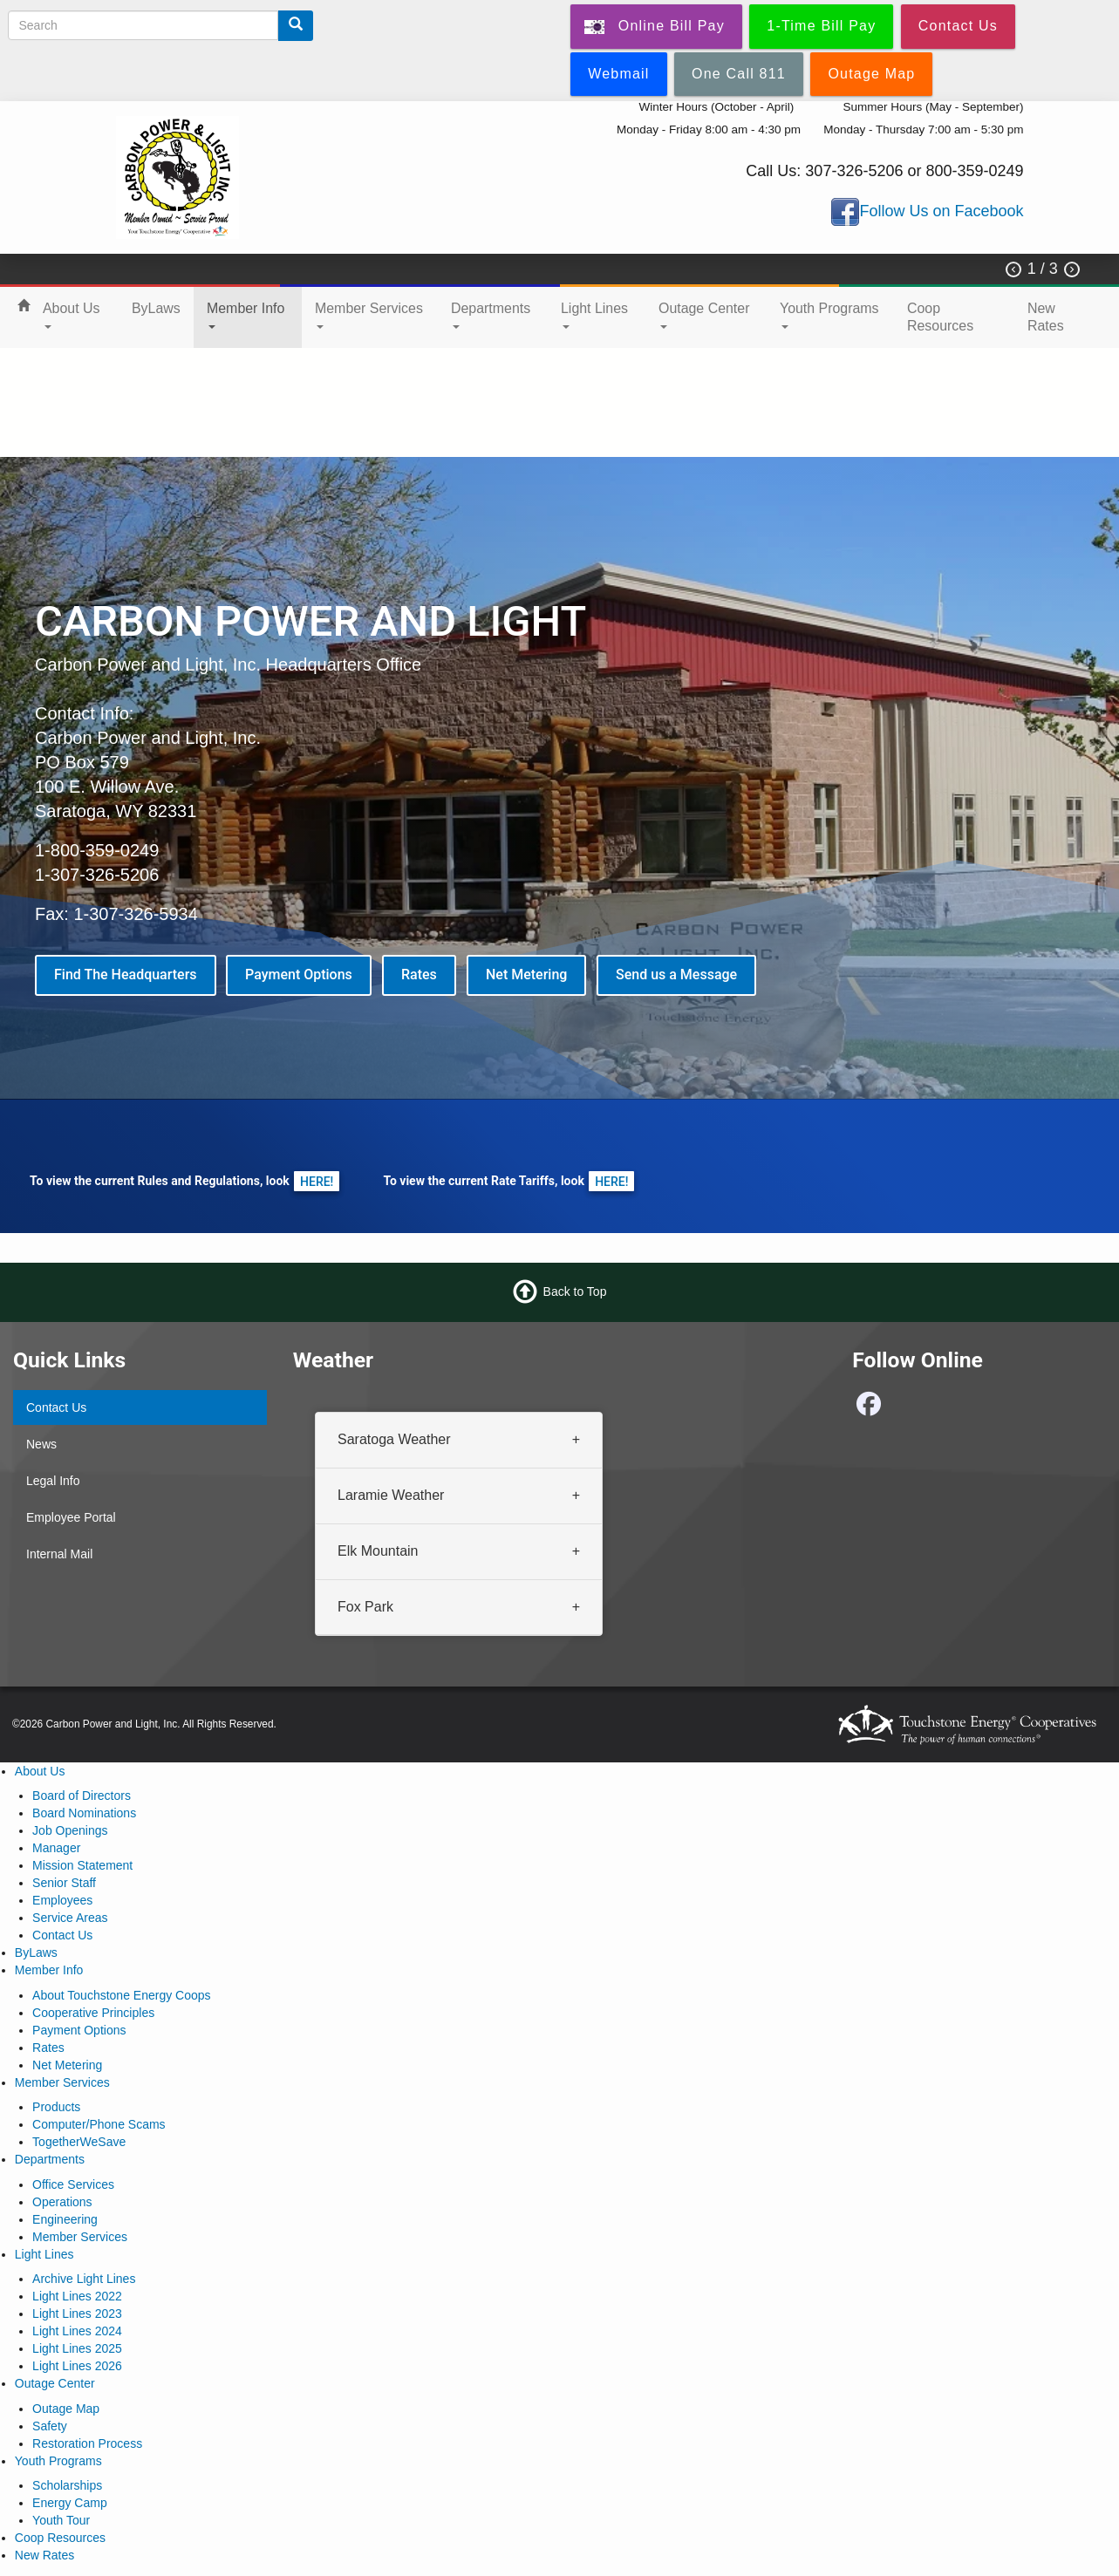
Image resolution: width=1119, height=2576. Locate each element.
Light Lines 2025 (77, 2348)
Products (56, 2107)
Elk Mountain (378, 1550)
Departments (490, 315)
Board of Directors (81, 1796)
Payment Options (298, 974)
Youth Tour (61, 2520)
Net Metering (526, 974)
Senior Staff (64, 1883)
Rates (419, 974)
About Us (71, 315)
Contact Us (56, 1407)
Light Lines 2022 (77, 2296)
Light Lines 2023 (77, 2313)
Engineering (65, 2219)
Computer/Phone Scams (99, 2124)
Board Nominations (84, 1813)
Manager (56, 1848)
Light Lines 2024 (77, 2331)
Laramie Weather (391, 1494)
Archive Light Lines (83, 2279)
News (41, 1444)
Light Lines (594, 315)
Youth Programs (829, 315)
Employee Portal (71, 1517)
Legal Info (53, 1481)
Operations (62, 2202)
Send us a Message (676, 974)
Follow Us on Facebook (941, 211)
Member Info (245, 315)
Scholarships (67, 2485)
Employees (62, 1900)
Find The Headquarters (125, 974)
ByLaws (156, 308)
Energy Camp (69, 2503)
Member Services (369, 315)
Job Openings (69, 1830)
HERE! (316, 1181)
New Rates (1045, 317)
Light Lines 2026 (77, 2366)
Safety (49, 2426)
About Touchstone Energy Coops (121, 1995)
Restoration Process (87, 2443)
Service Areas (69, 1918)
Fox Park (365, 1605)
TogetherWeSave (79, 2142)
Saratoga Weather (394, 1439)
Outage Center (703, 315)
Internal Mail (59, 1554)
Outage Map (65, 2409)
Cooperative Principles (93, 2013)
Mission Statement (82, 1865)
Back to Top (575, 1291)
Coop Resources (940, 317)
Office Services (73, 2184)
